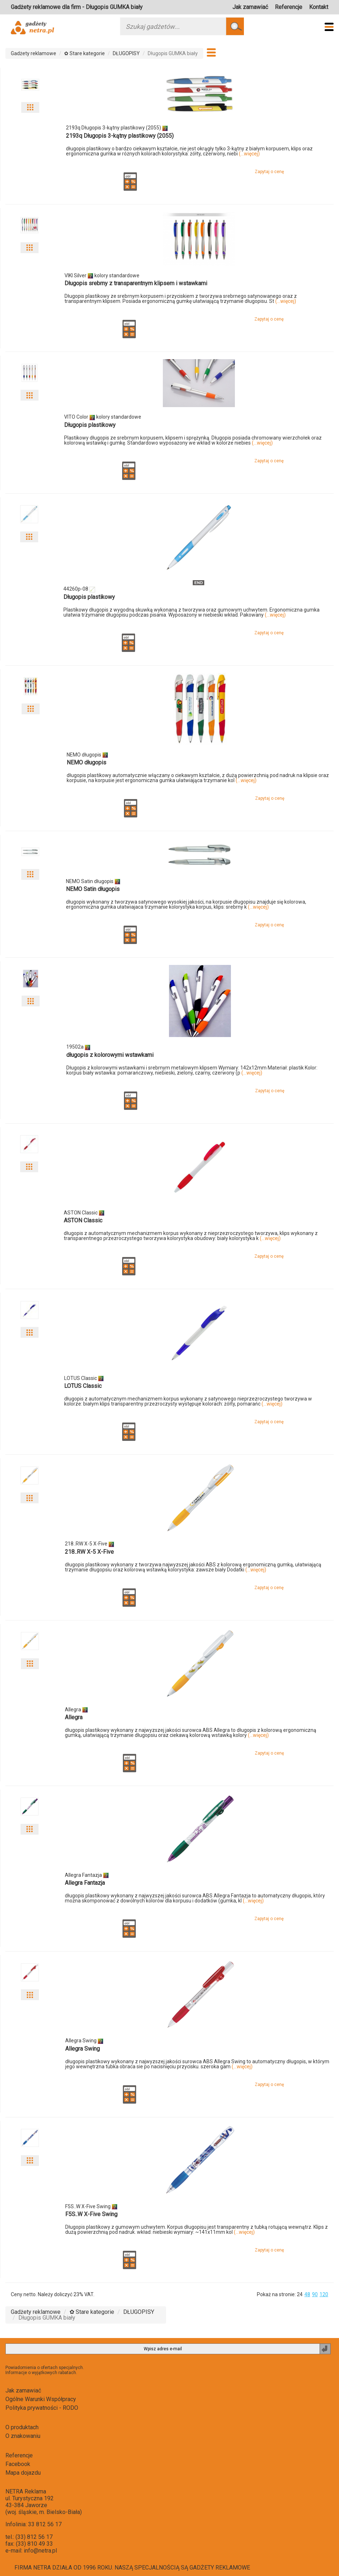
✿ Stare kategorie (84, 53)
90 (315, 2294)
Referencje (288, 7)
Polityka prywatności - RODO (41, 2407)
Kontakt (318, 7)
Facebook (17, 2464)
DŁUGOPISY (126, 53)
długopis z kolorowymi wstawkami (109, 1054)
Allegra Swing (82, 2048)
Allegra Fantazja (85, 1882)
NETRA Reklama (25, 2491)
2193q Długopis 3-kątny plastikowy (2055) (120, 135)
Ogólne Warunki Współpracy (40, 2399)
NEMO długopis (86, 762)
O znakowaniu (22, 2435)
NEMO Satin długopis (93, 889)
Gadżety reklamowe (33, 53)
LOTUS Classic (83, 1385)
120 (324, 2294)
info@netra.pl (40, 2550)
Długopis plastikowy (90, 425)
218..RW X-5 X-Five (89, 1551)
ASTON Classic (83, 1220)
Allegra (73, 1717)
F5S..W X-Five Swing (91, 2214)
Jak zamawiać (250, 7)
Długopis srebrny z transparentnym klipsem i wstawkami (135, 283)
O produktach (22, 2427)
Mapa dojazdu (23, 2472)
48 (307, 2294)
